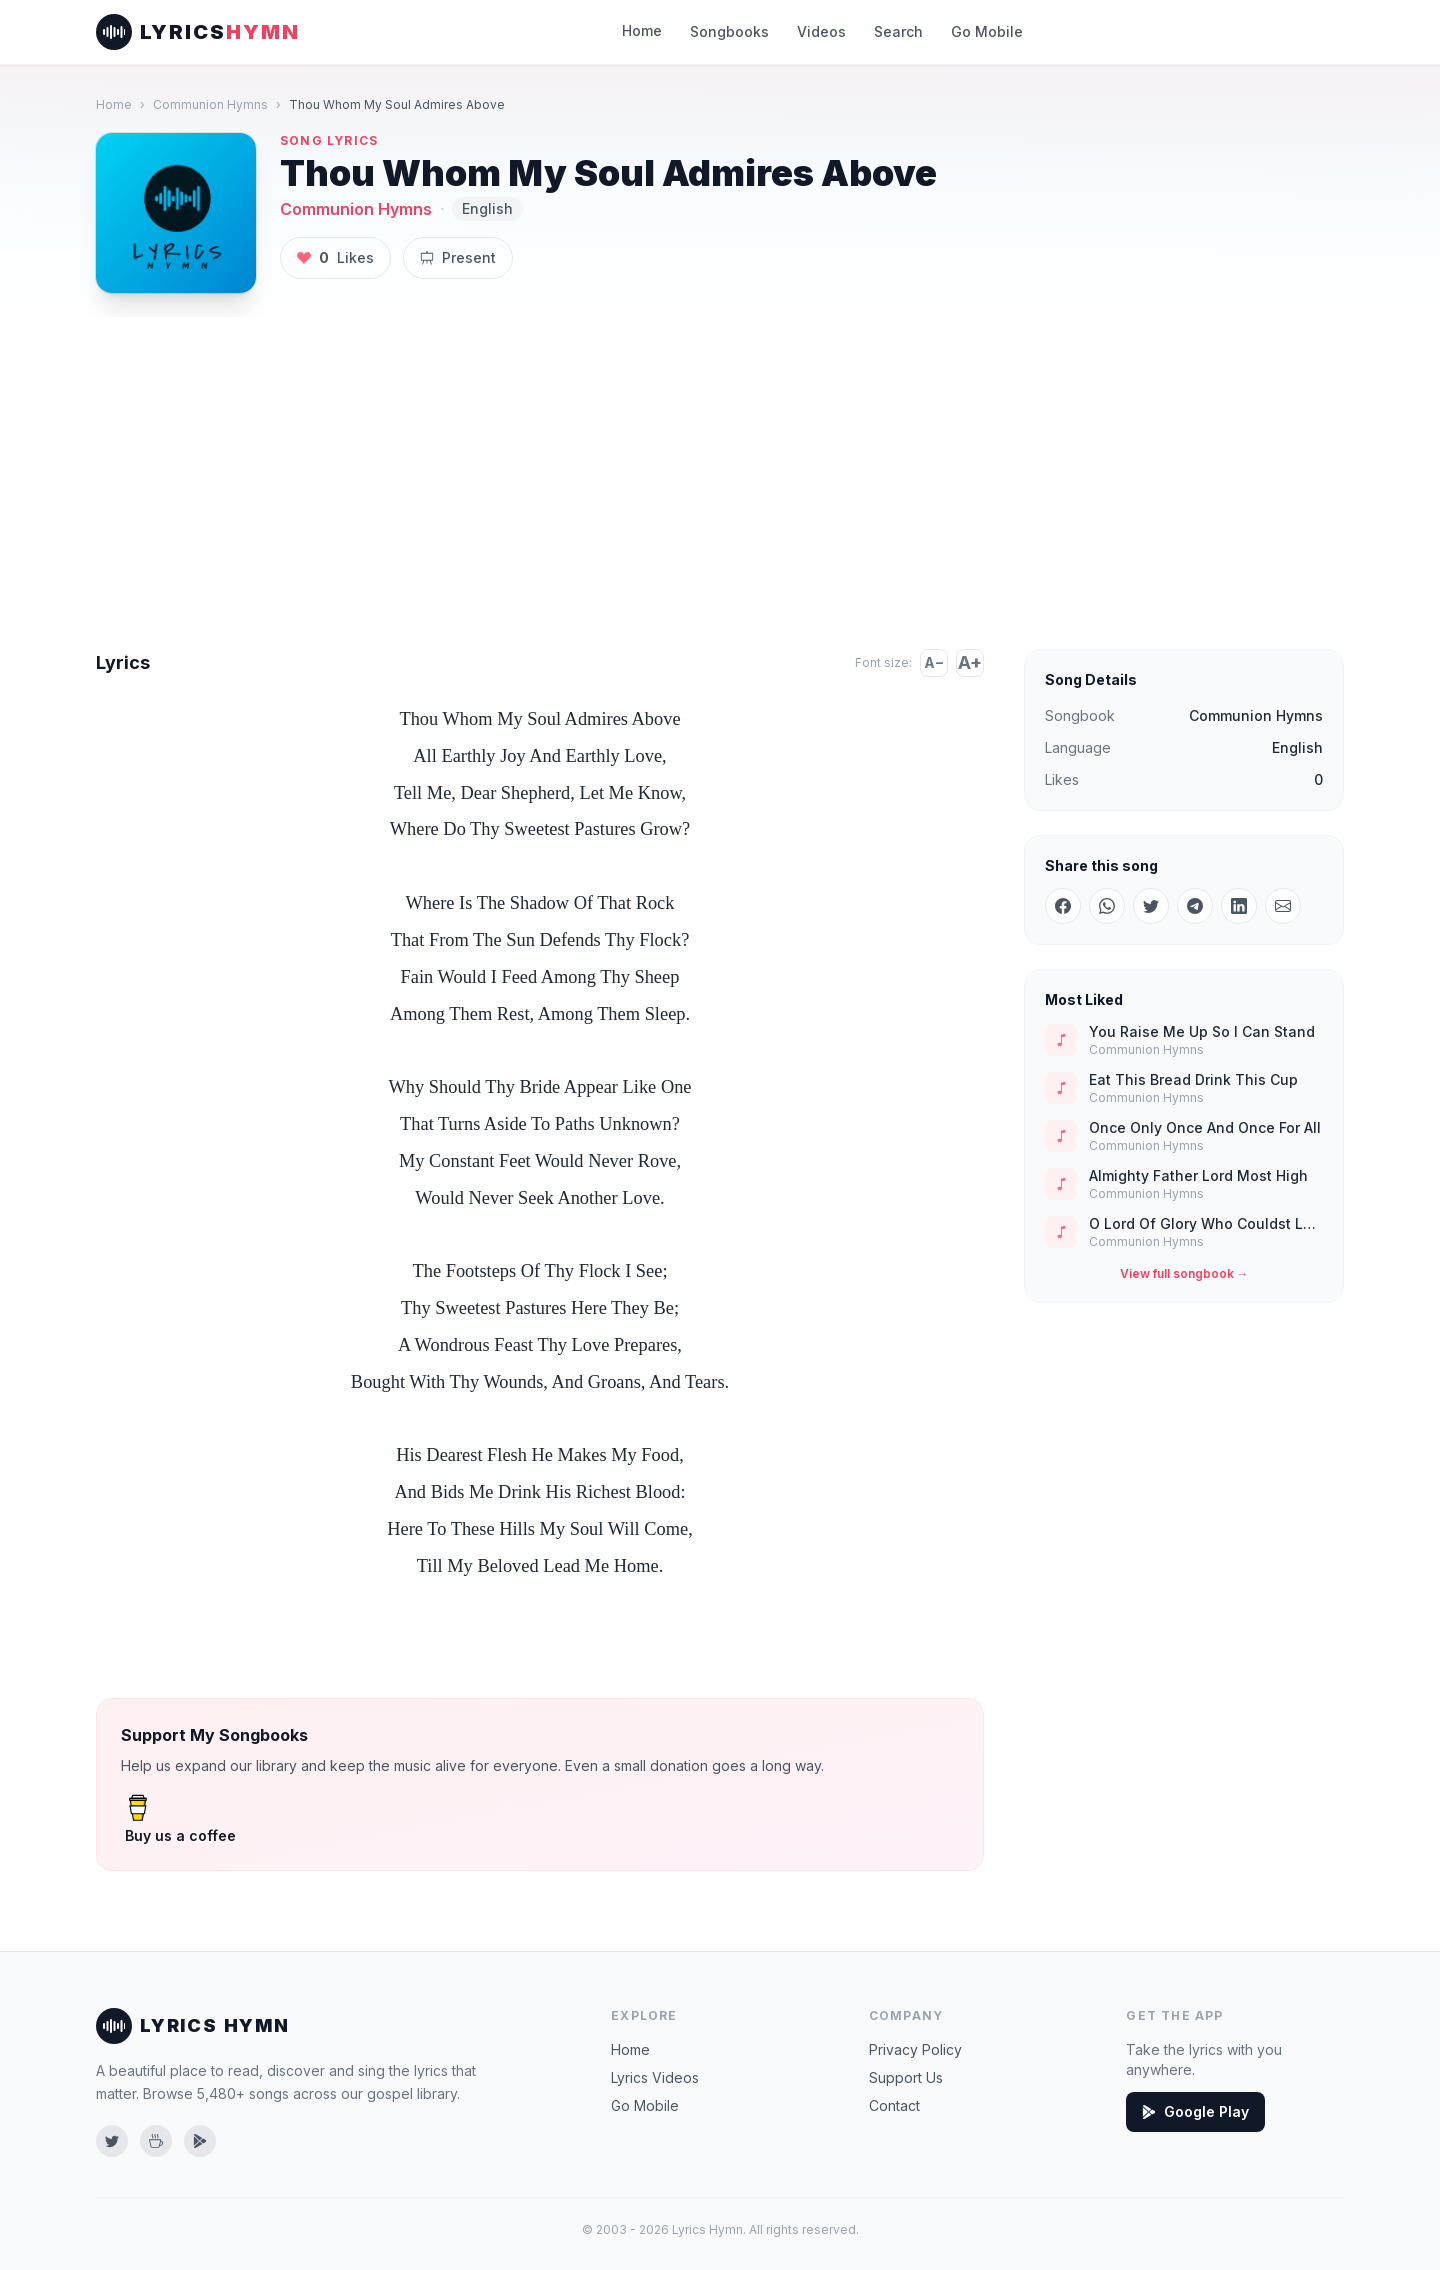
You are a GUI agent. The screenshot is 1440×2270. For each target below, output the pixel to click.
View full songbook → (1184, 1274)
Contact (894, 2105)
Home (648, 30)
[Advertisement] (720, 467)
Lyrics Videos (653, 2077)
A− (934, 662)
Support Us (905, 2077)
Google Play (1193, 2111)
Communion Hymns (206, 105)
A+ (970, 663)
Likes (333, 258)
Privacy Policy (913, 2049)
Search (893, 31)
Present (451, 257)
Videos (820, 31)
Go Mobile (978, 31)
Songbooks (733, 31)
